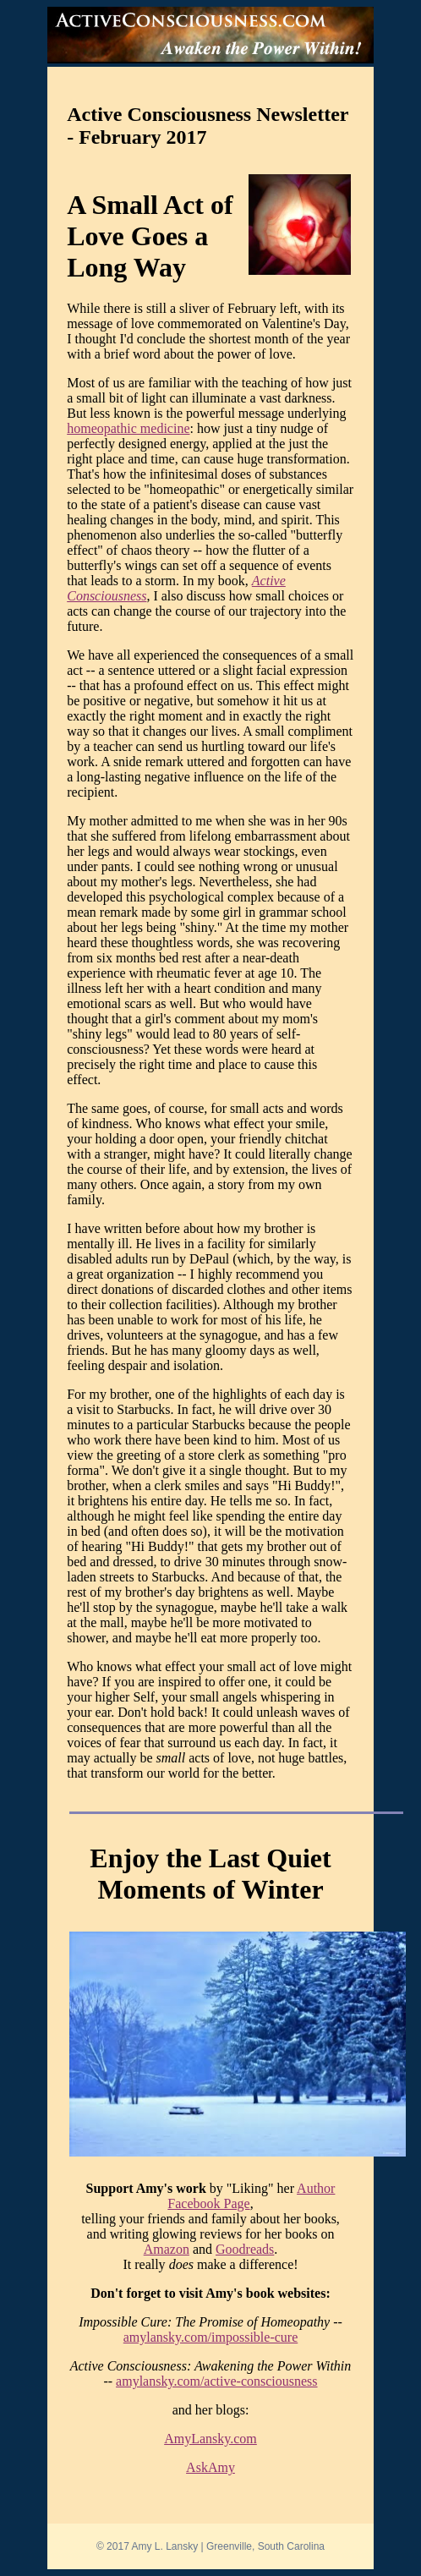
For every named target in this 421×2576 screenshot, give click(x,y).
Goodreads (245, 2249)
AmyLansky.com (210, 2438)
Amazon (166, 2249)
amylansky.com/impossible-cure (210, 2337)
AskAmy (210, 2467)
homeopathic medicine (128, 428)
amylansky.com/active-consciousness (216, 2381)
